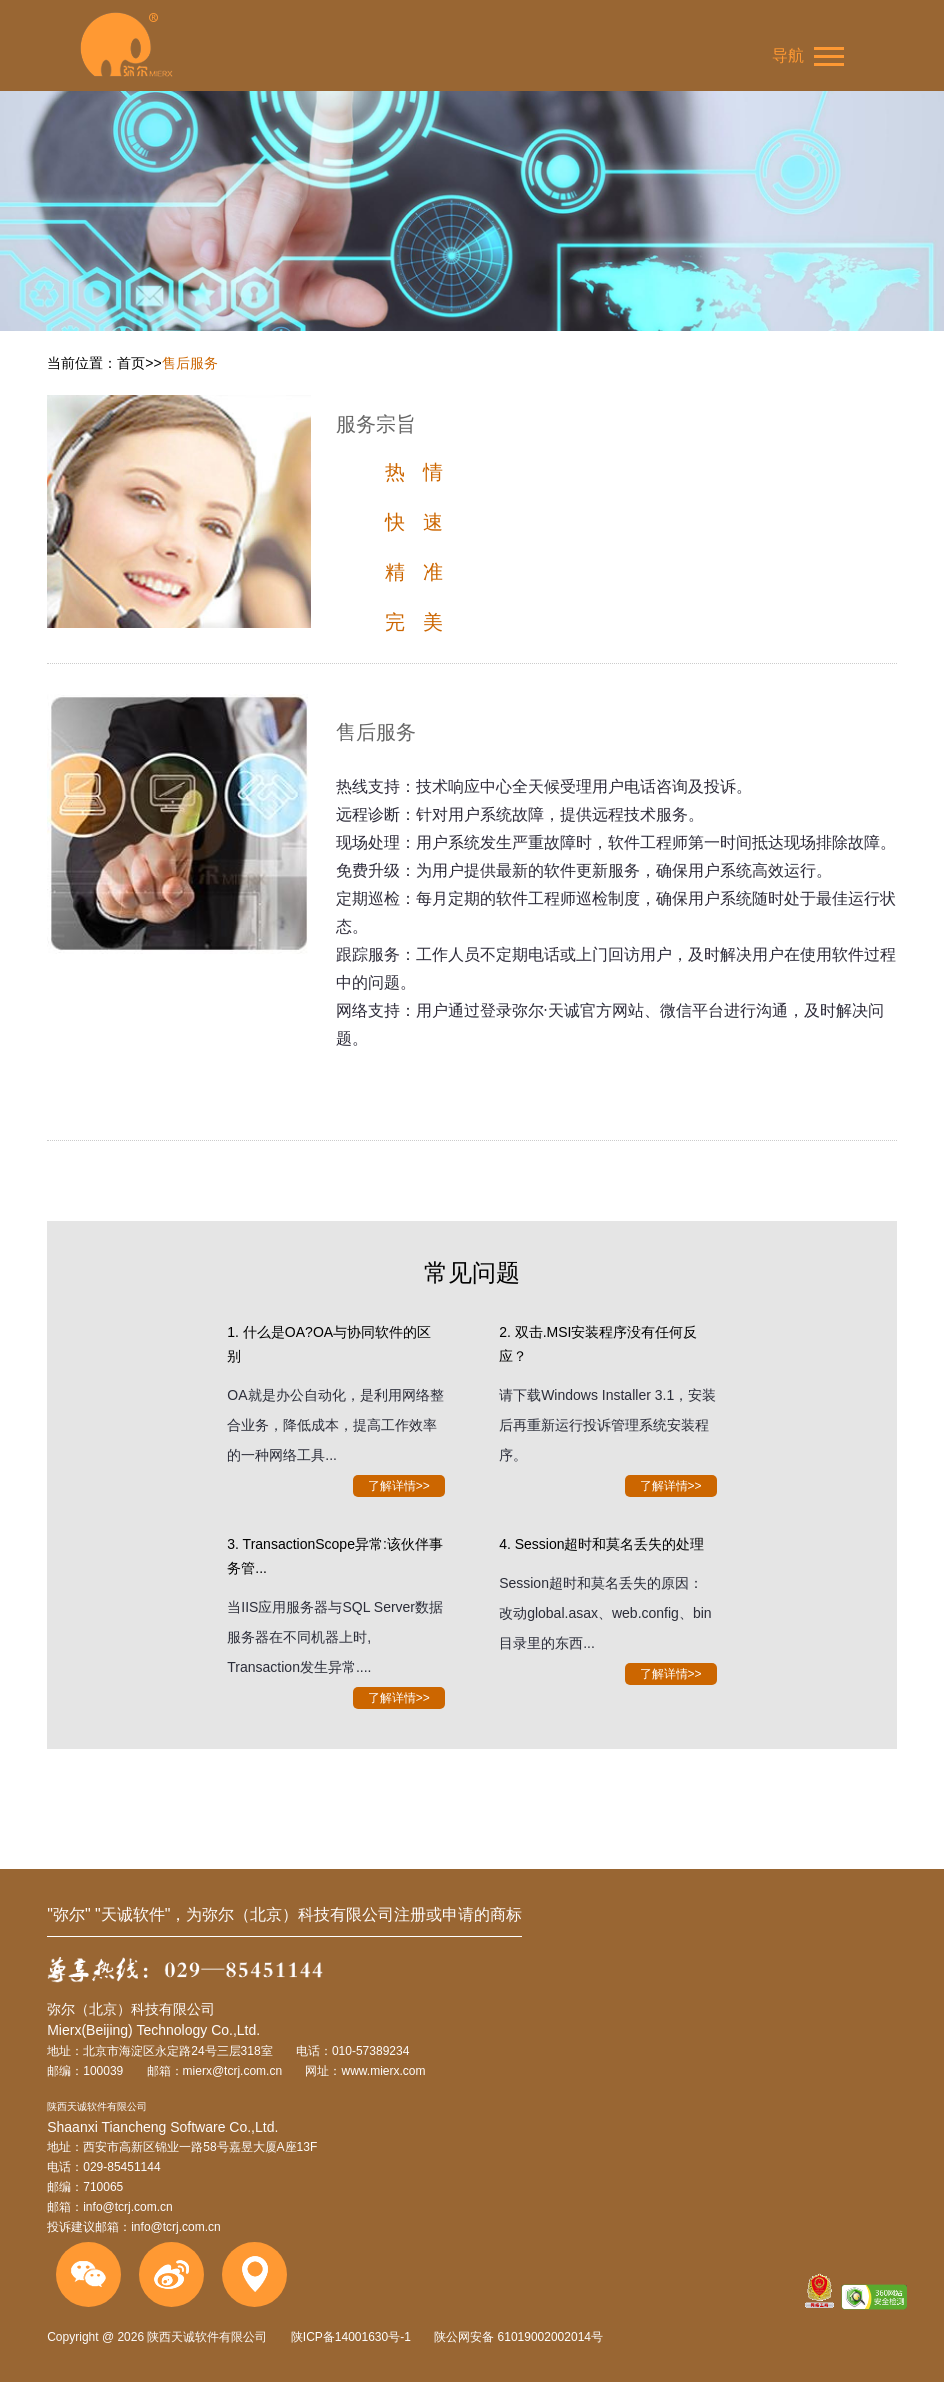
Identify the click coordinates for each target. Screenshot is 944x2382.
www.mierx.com (383, 2071)
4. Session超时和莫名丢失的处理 (601, 1544)
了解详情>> (399, 1486)
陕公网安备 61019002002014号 (517, 2337)
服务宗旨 (376, 424)
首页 (131, 363)
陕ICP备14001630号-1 (351, 2337)
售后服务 (190, 363)
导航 (808, 56)
